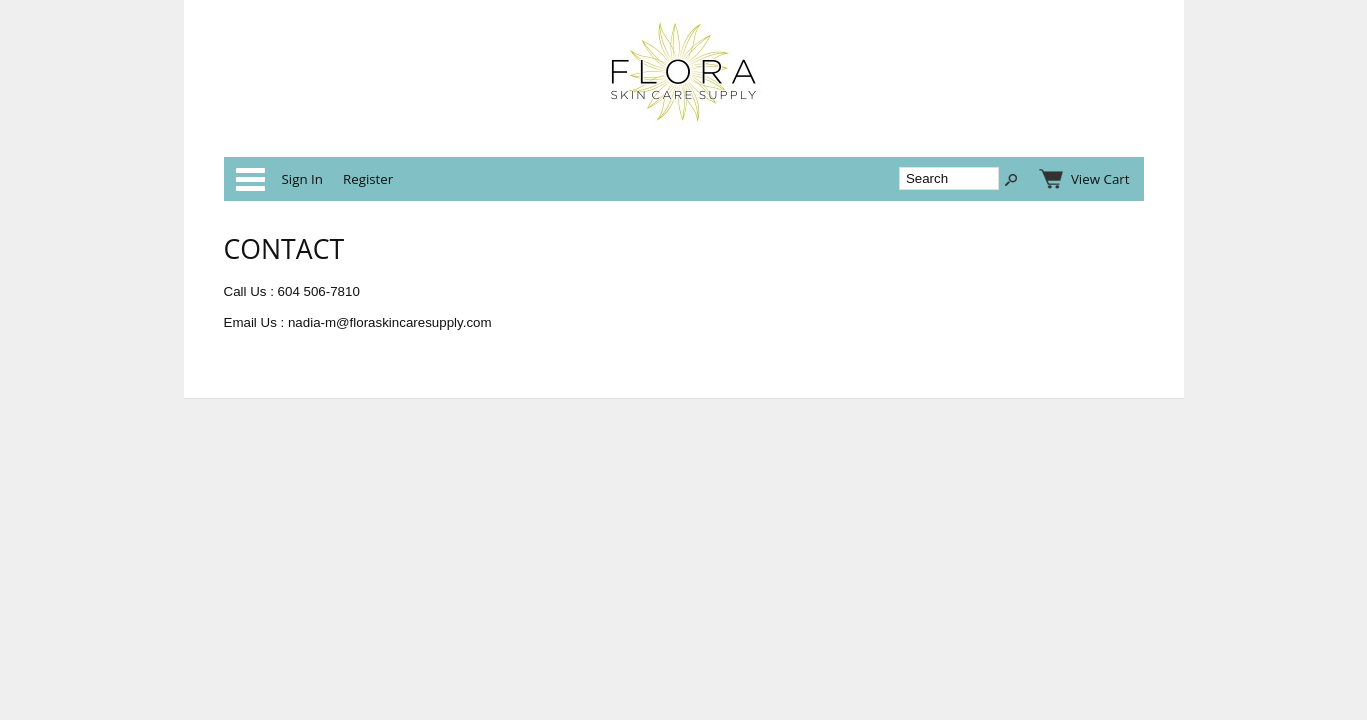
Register (368, 179)
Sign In (302, 179)
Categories (250, 179)
